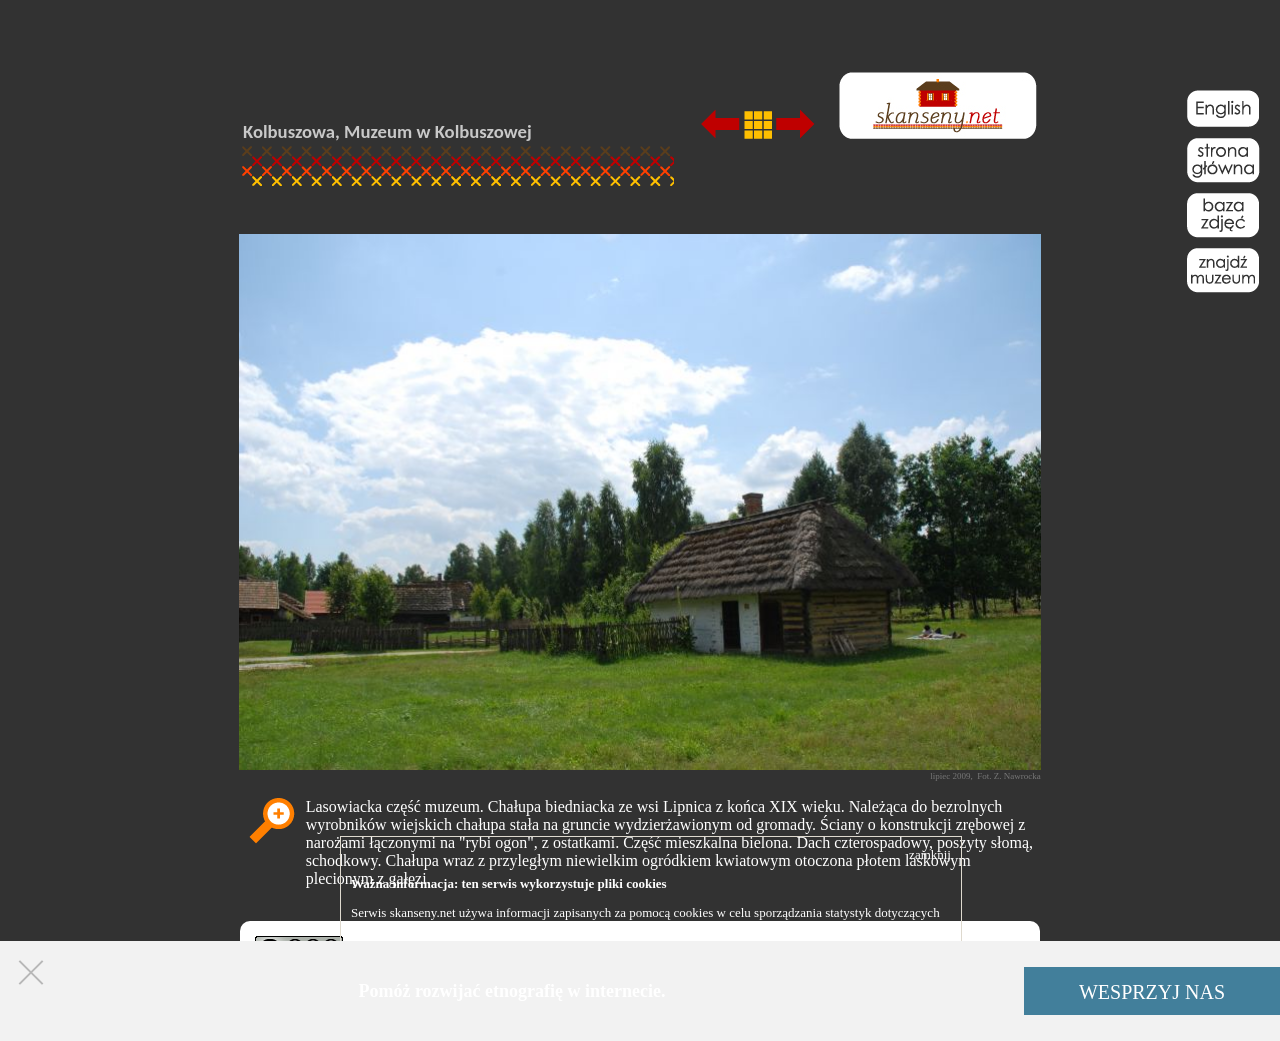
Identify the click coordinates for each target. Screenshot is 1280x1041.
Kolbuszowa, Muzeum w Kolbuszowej (387, 131)
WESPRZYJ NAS (1152, 992)
